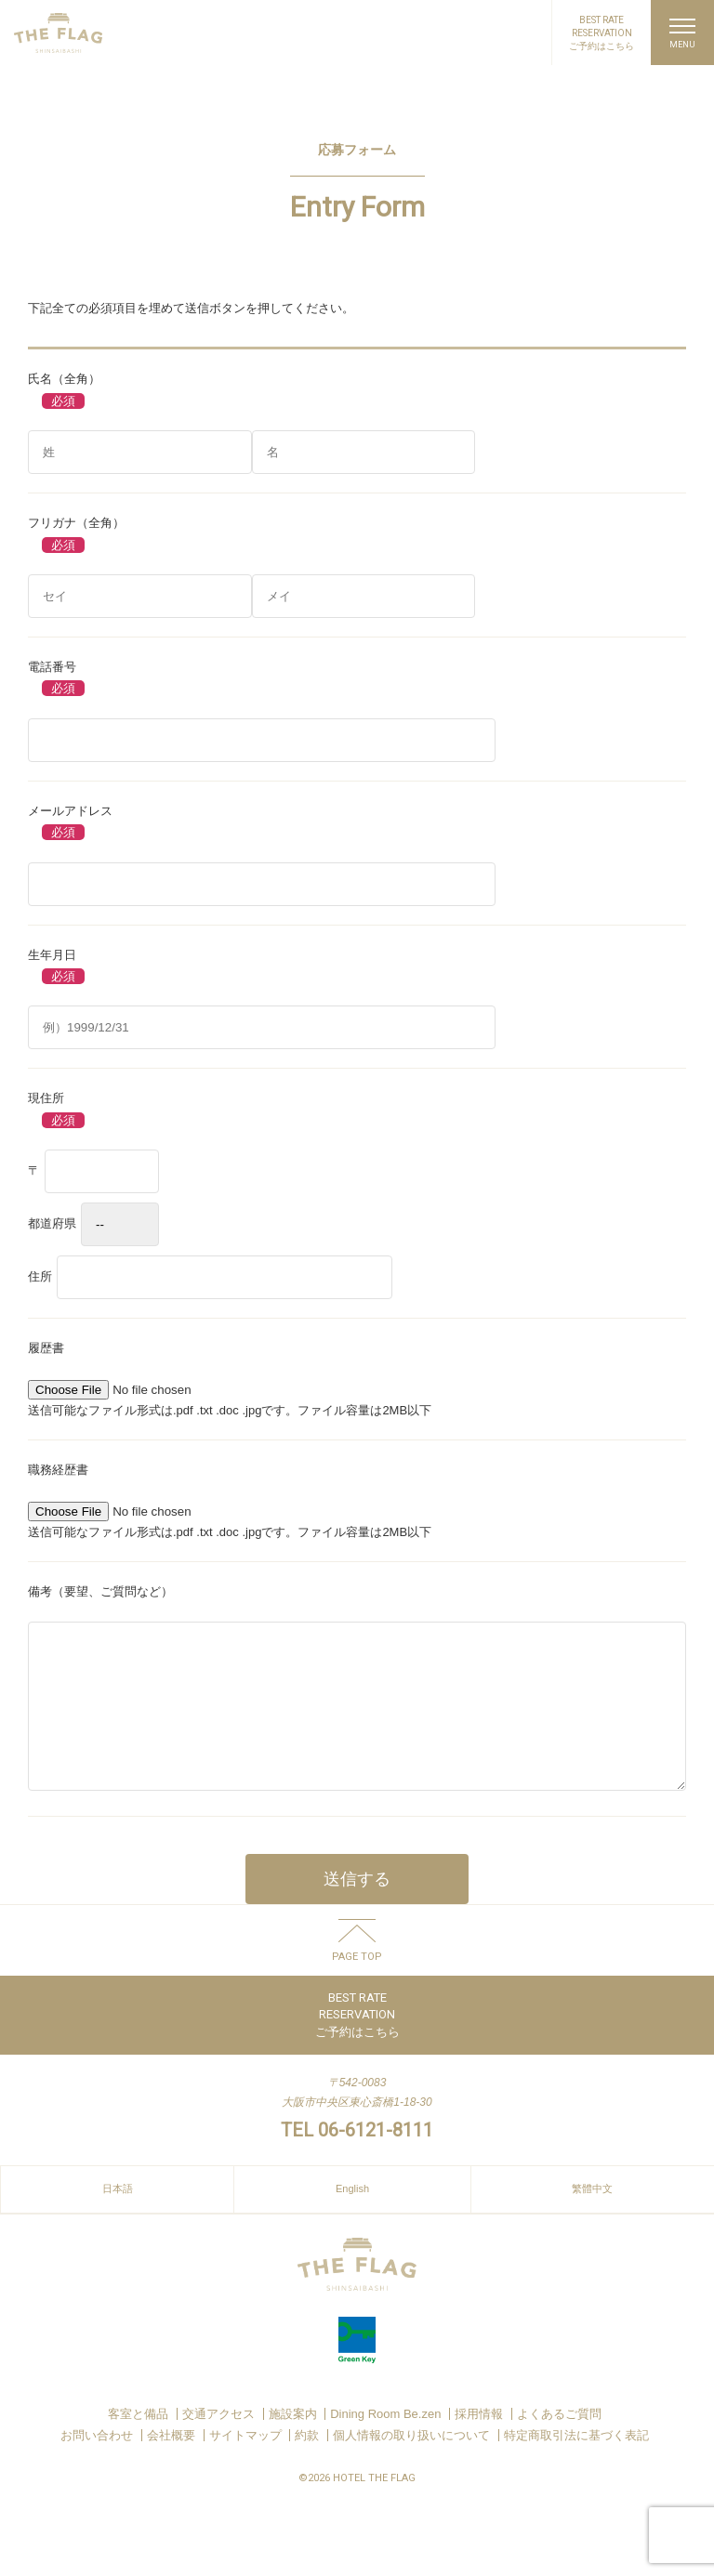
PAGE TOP (357, 1984)
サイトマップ (245, 2463)
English (352, 2216)
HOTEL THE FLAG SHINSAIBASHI (58, 33)
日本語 (117, 2216)
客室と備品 (138, 2442)
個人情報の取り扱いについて (411, 2463)
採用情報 (479, 2442)
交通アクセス (218, 2442)
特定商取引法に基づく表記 (576, 2463)
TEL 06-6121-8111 (357, 2158)
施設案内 (293, 2442)
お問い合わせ (96, 2463)
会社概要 (171, 2463)
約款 (307, 2463)
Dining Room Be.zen (385, 2442)
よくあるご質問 (559, 2442)
